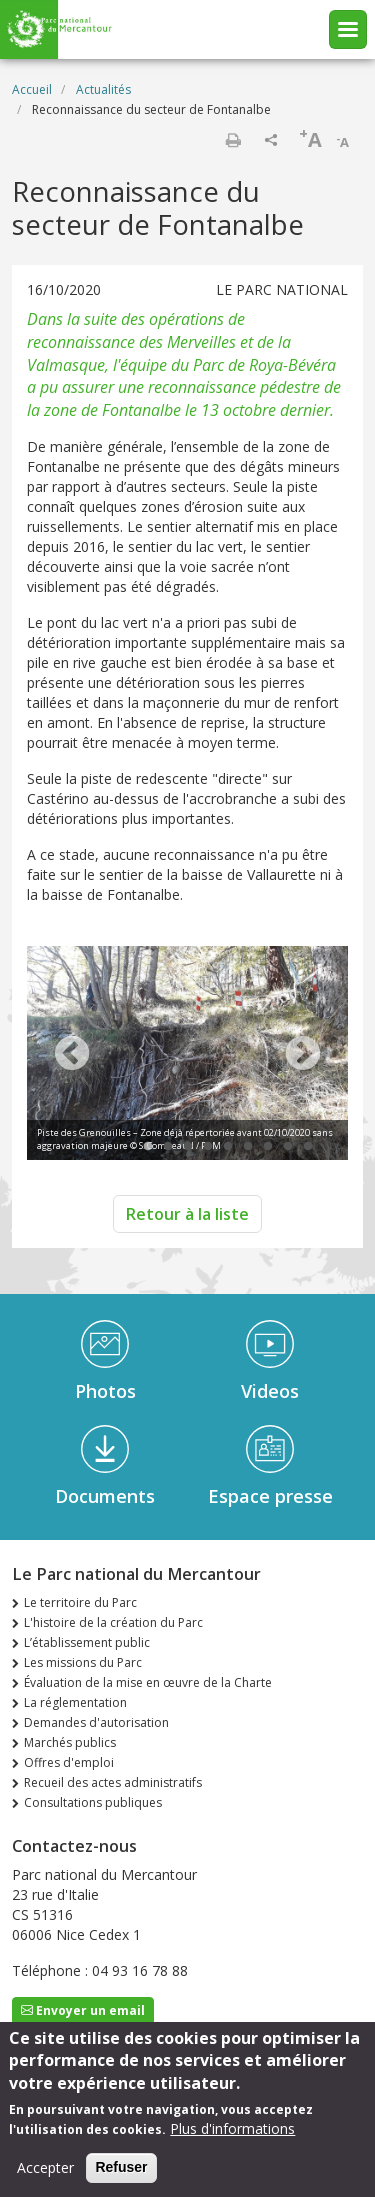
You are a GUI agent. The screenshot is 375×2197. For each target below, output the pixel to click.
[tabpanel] (187, 1055)
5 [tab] (228, 1147)
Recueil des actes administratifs (113, 1782)
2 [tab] (168, 1147)
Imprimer (233, 140)
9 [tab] (308, 1147)
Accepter (45, 2171)
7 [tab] (268, 1147)
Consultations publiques (93, 1802)
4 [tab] (208, 1147)
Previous (72, 1055)
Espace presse (270, 1496)
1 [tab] (148, 1147)
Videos (270, 1391)
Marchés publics (70, 1742)
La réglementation (75, 1702)
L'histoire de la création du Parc (113, 1622)
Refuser (121, 2171)
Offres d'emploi (69, 1762)
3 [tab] (188, 1147)
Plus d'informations (232, 2132)
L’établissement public (87, 1642)
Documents (105, 1496)
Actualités (103, 89)
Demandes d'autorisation (96, 1722)
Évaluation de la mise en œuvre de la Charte (148, 1682)
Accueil (32, 89)
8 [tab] (288, 1147)
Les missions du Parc (83, 1662)
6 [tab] (248, 1147)
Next (303, 1055)
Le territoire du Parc (80, 1602)
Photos (105, 1391)
